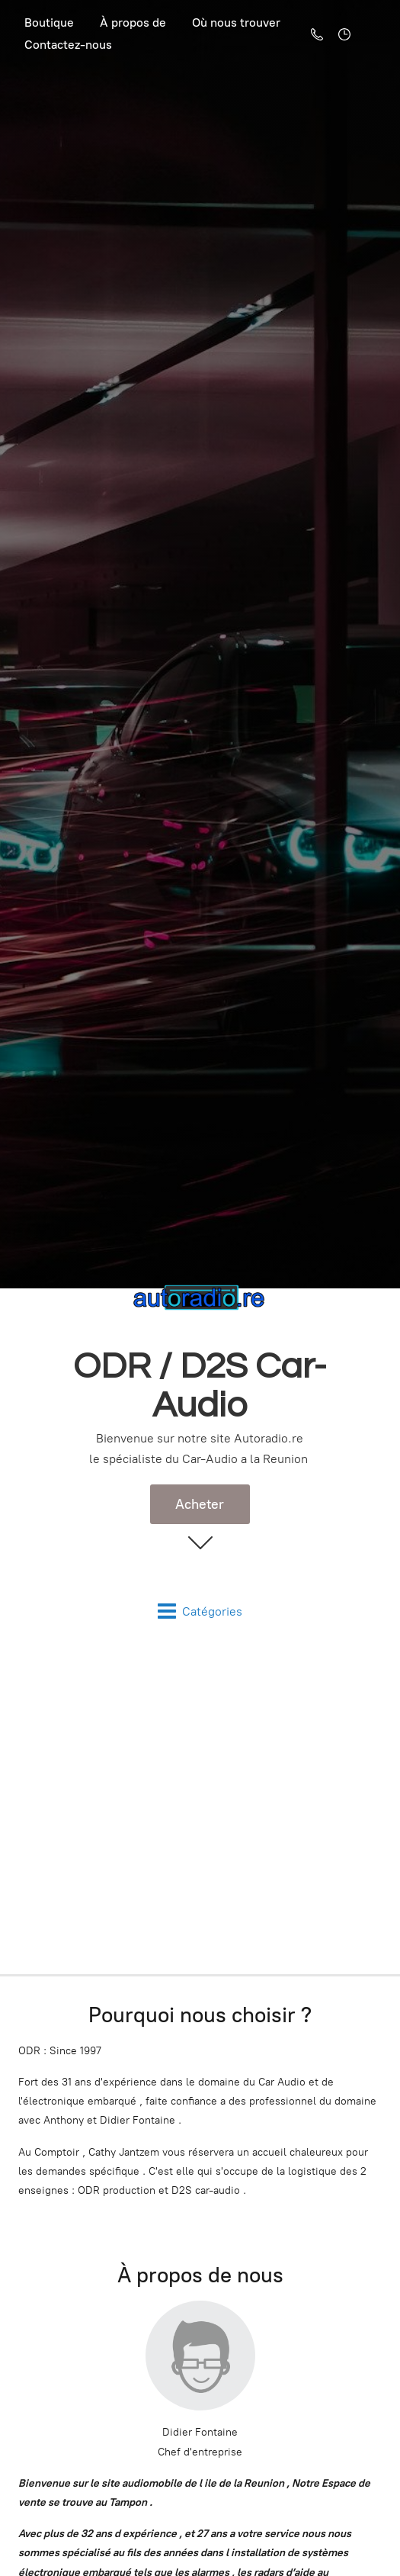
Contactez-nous (68, 44)
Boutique (49, 22)
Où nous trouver (236, 22)
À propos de (133, 22)
